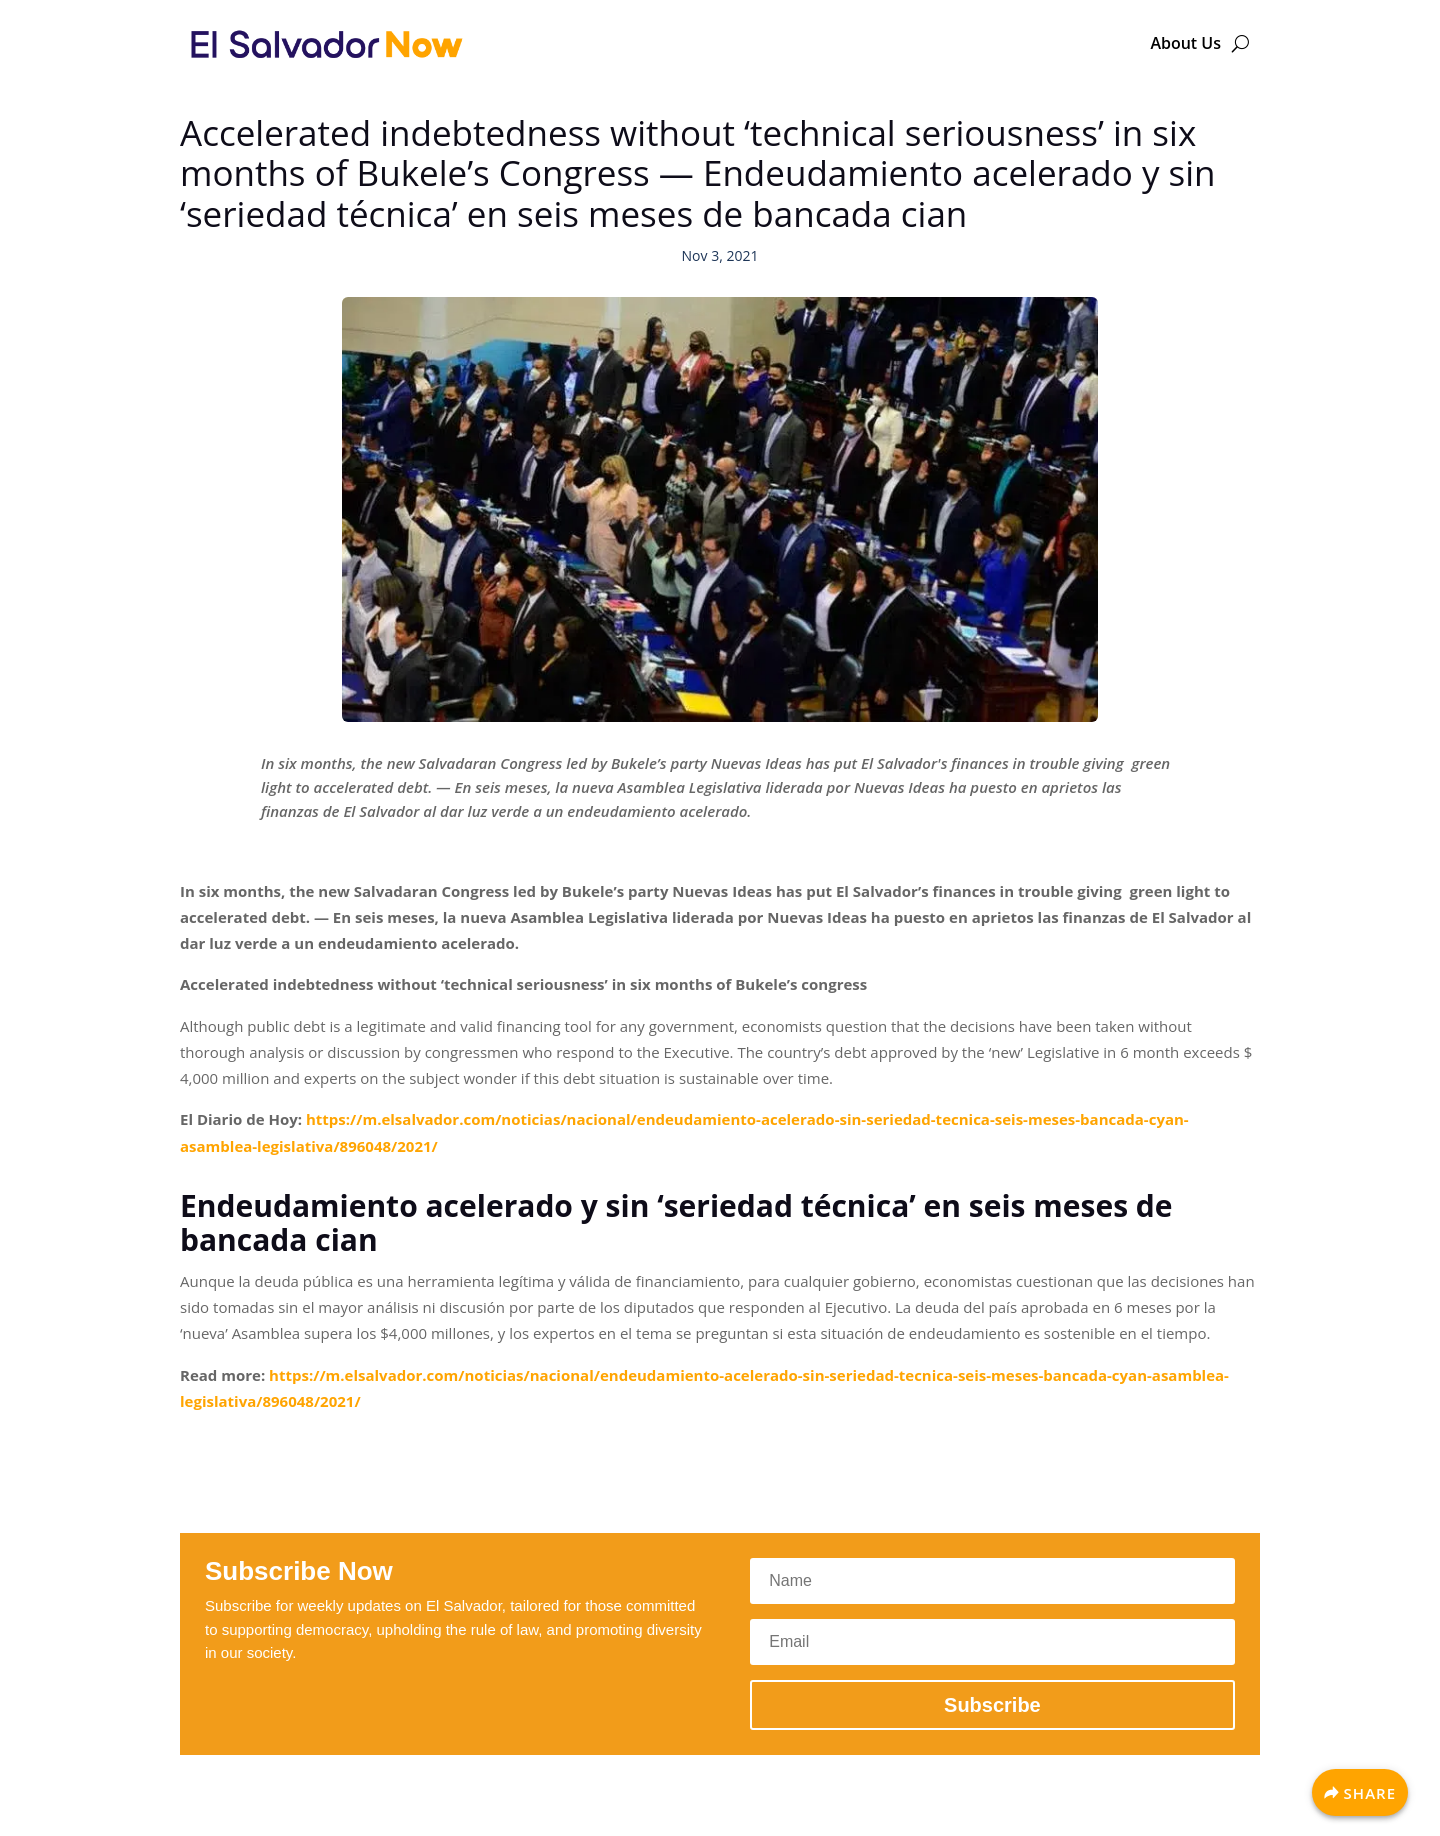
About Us (1185, 43)
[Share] (1360, 1792)
